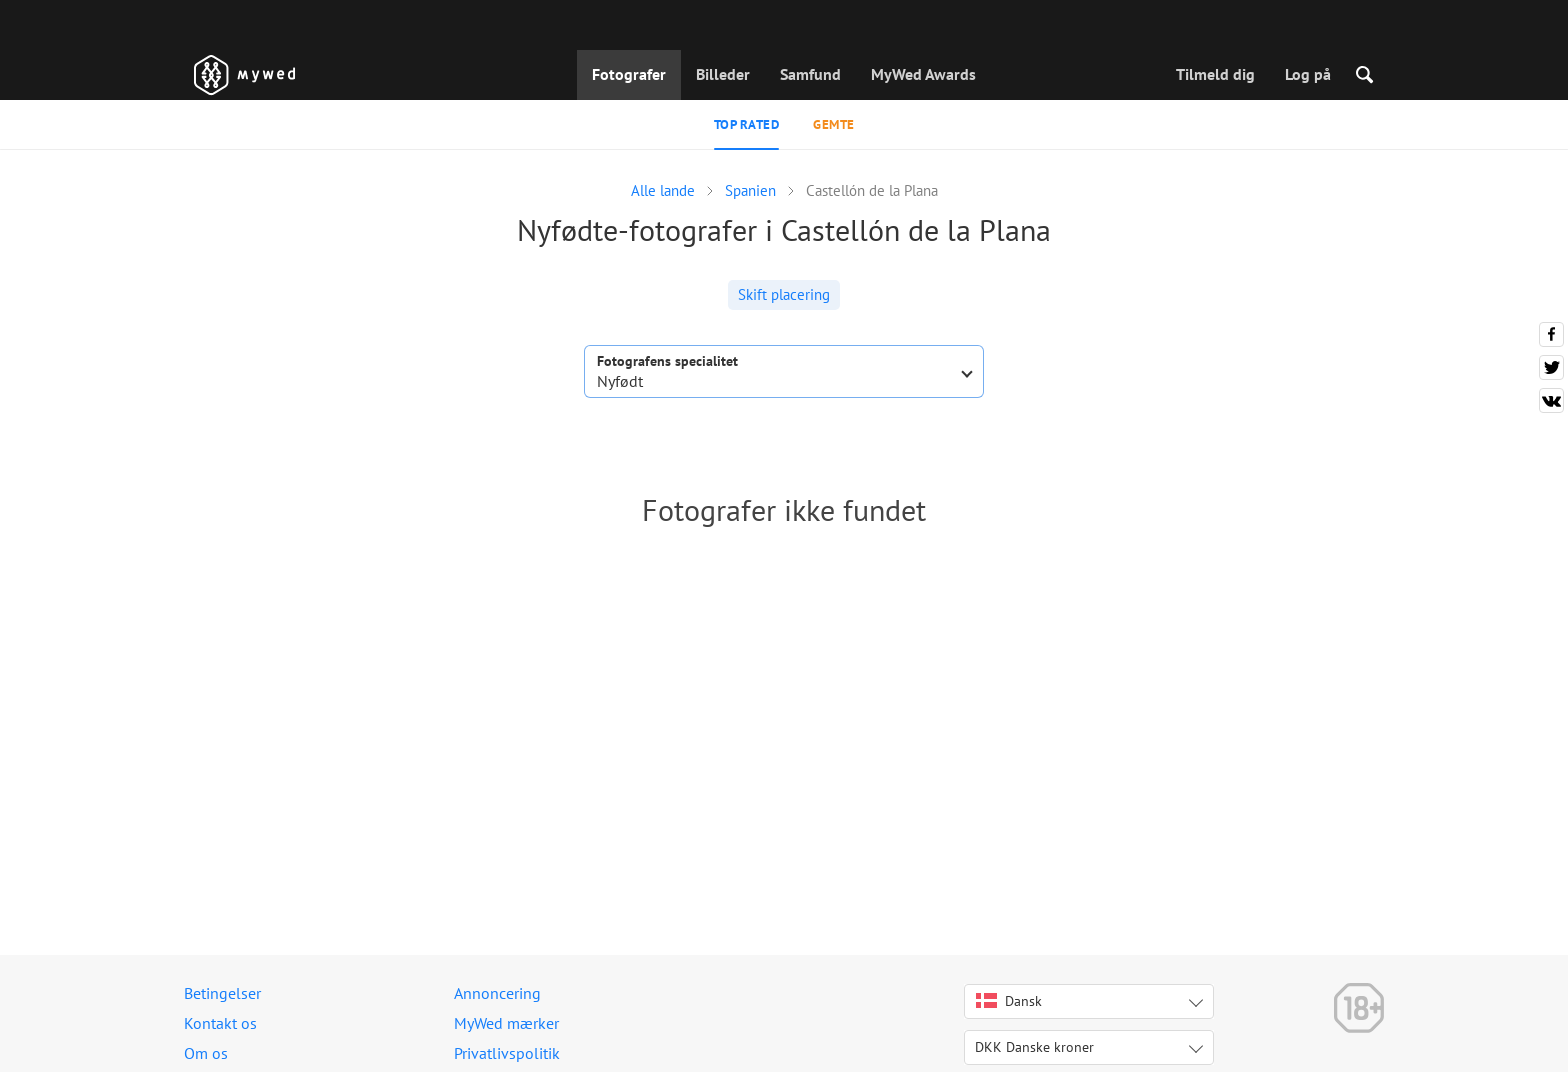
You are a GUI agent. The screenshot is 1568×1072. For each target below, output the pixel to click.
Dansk (1009, 1001)
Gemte (834, 124)
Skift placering (784, 294)
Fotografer (629, 74)
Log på (1308, 74)
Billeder (723, 74)
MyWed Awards (923, 74)
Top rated (747, 124)
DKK (1034, 1047)
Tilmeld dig (1215, 74)
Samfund (810, 74)
